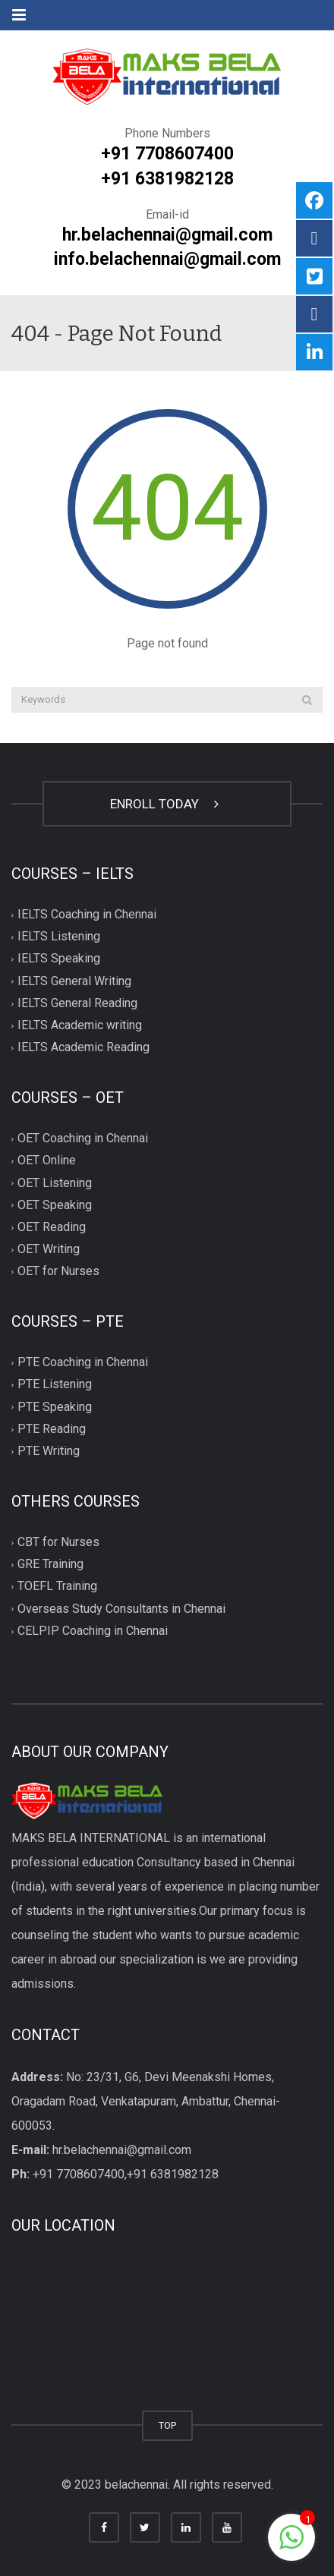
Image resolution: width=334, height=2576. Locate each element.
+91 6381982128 (167, 178)
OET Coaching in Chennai (82, 1139)
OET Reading (51, 1227)
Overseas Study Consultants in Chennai (121, 1608)
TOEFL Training (57, 1586)
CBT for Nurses (58, 1542)
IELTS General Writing (74, 981)
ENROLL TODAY (167, 803)
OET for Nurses (58, 1271)
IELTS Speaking (58, 959)
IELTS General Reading (77, 1003)
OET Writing (48, 1249)
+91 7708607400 (167, 153)
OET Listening (54, 1183)
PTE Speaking (54, 1407)
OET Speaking (54, 1205)
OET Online (46, 1161)
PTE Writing (48, 1451)
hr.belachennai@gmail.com (167, 235)
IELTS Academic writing (79, 1025)
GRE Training (50, 1564)
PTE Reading (51, 1429)
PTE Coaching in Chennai (82, 1363)
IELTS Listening (58, 937)
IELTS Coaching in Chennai (86, 915)
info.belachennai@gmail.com (167, 259)
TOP (167, 2424)
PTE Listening (54, 1385)
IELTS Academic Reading (83, 1047)
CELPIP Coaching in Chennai (92, 1630)
